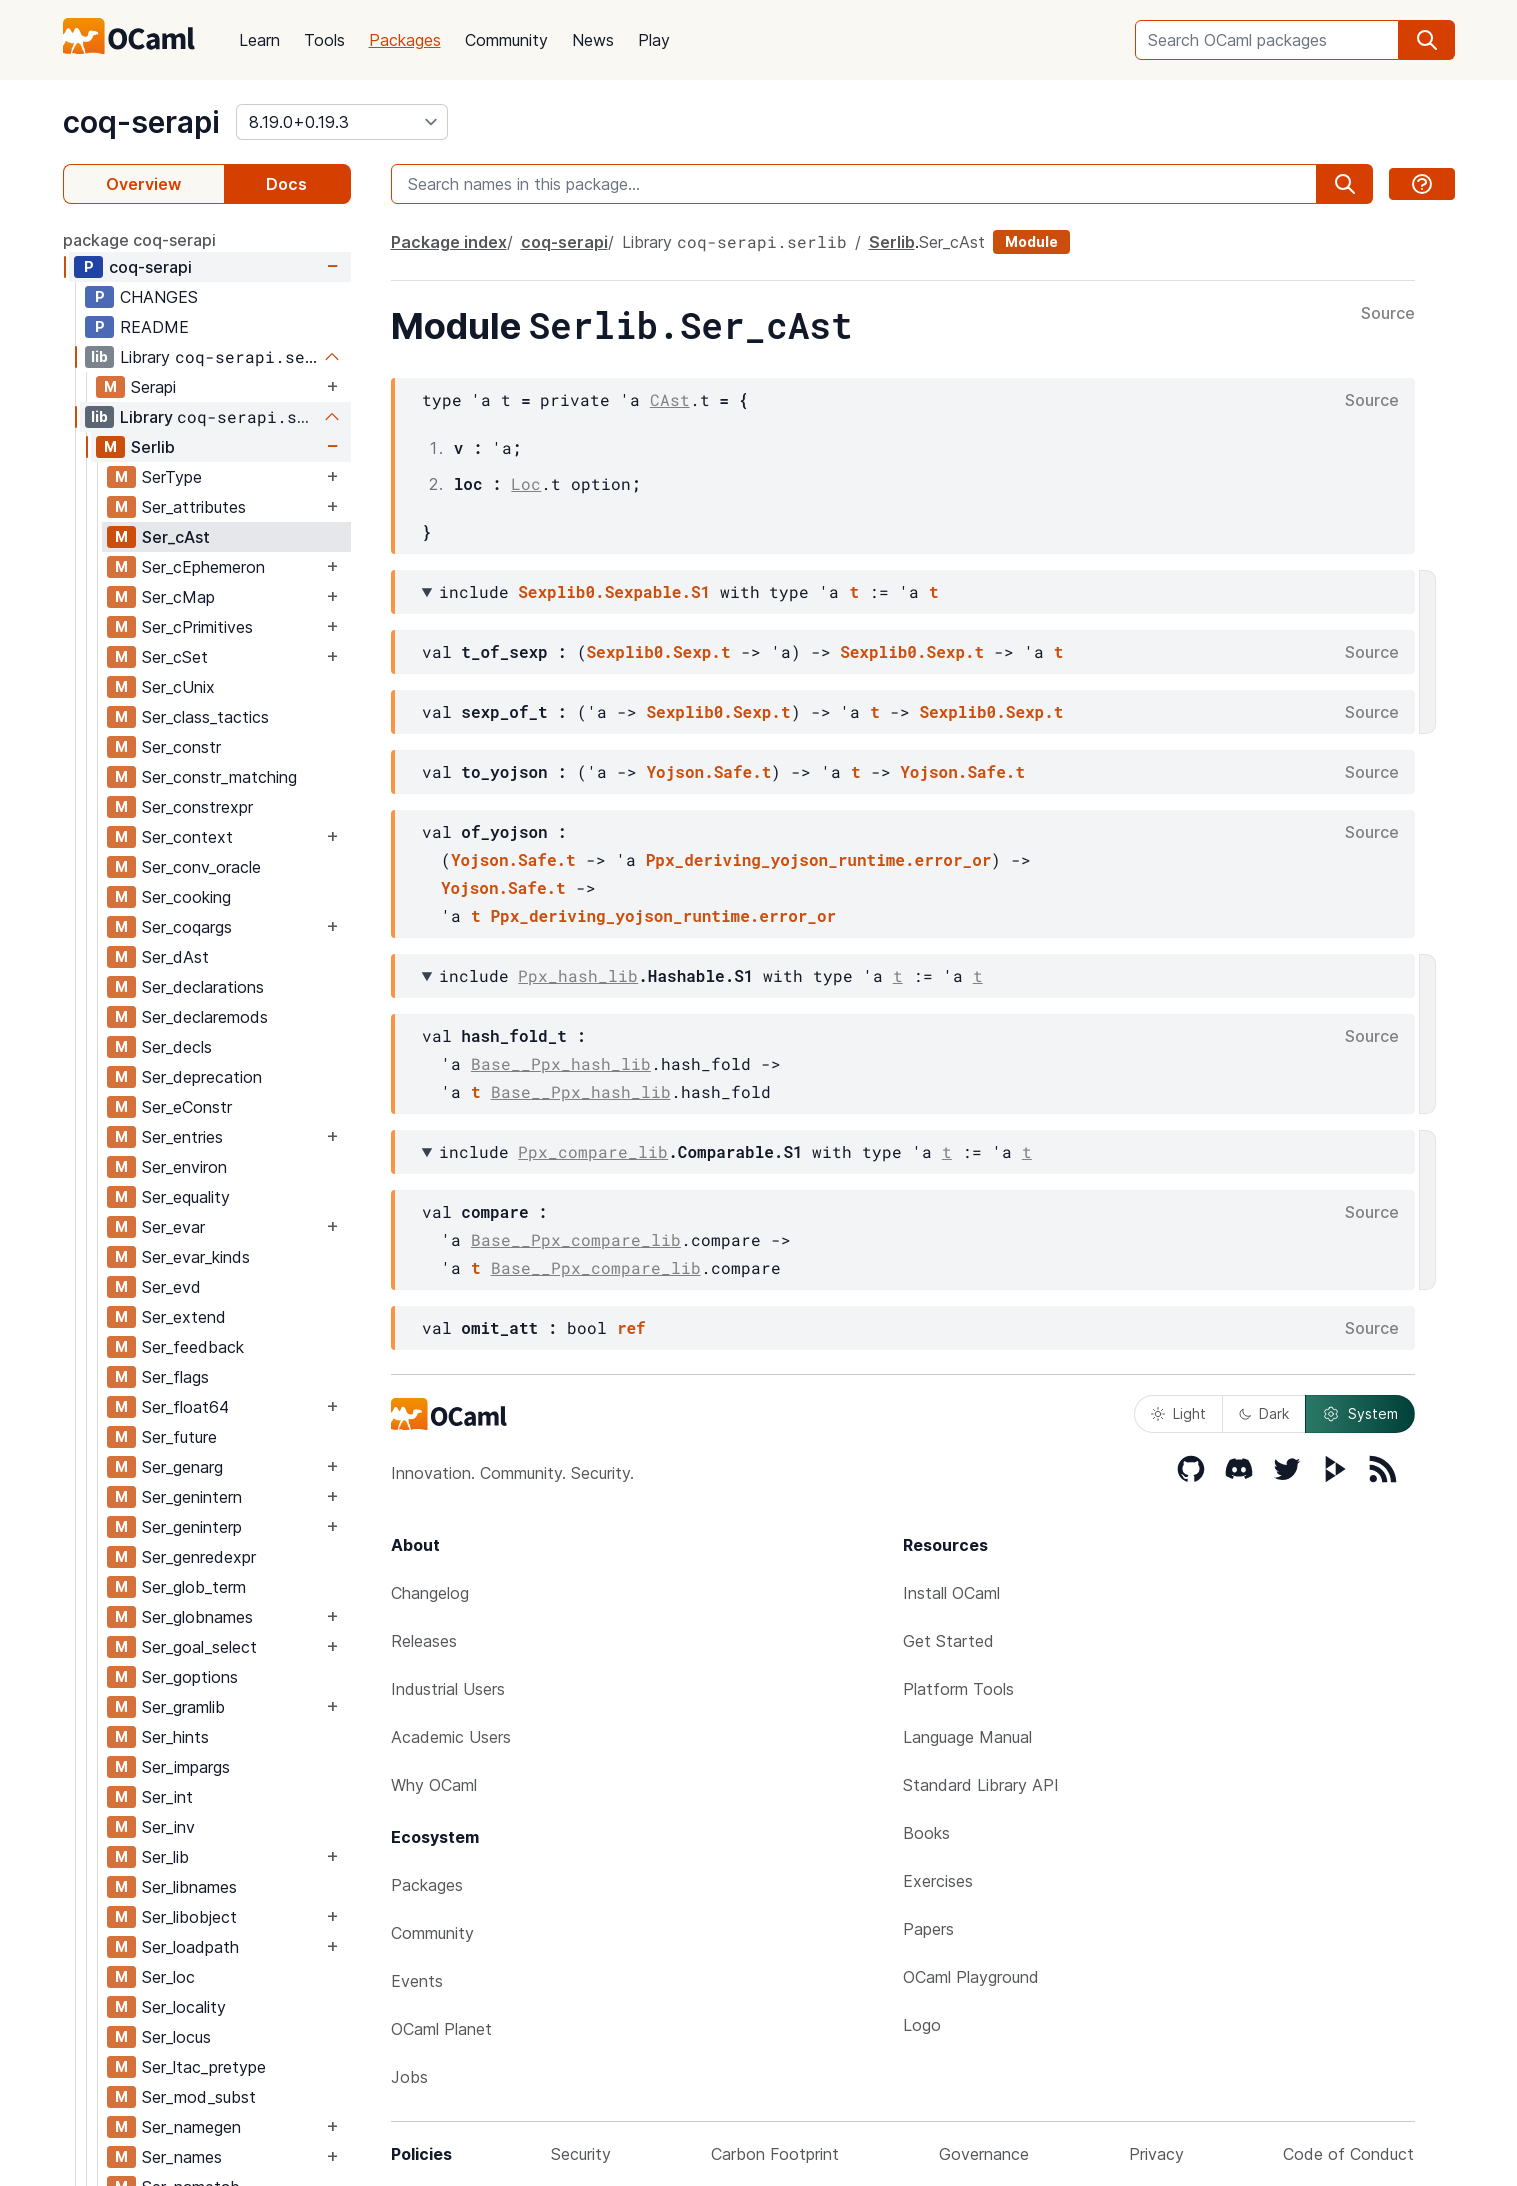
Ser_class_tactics (205, 717)
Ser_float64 (185, 1407)
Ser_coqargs (187, 927)
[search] (1427, 40)
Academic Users (451, 1737)
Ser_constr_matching (219, 777)
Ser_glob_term (194, 1587)
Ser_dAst (175, 957)
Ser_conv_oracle (201, 867)
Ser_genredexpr (199, 1557)
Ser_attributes (194, 507)
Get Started (948, 1641)
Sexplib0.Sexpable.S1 (614, 591)
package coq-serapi (139, 240)
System (1360, 1414)
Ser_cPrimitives (197, 627)
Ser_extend (184, 1317)
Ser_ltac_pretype (204, 2067)
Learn (259, 40)
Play (654, 40)
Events (417, 1981)
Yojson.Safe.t (709, 771)
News (593, 40)
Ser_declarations (203, 987)
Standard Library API (981, 1785)
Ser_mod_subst (199, 2097)
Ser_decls (177, 1047)
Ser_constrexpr (197, 807)
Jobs (409, 2077)
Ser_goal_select (199, 1647)
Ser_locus (176, 2037)
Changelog (430, 1593)
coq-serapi (141, 122)
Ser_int (167, 1797)
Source (1388, 314)
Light (1178, 1413)
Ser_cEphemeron (203, 567)
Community (506, 40)
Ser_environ (184, 1167)
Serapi (153, 387)
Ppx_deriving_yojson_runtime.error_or (819, 859)
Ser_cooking (186, 897)
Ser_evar (173, 1227)
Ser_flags (175, 1377)
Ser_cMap (178, 597)
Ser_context (187, 837)
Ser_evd (171, 1287)
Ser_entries (182, 1137)
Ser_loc (168, 1977)
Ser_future (179, 1437)
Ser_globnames (197, 1617)
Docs (286, 184)
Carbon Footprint (775, 2154)
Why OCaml (434, 1785)
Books (926, 1833)
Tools (324, 40)
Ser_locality (184, 2007)
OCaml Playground (971, 1977)
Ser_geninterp (192, 1527)
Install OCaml (951, 1593)
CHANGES (159, 297)
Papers (928, 1929)
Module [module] (1031, 241)
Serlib (153, 447)
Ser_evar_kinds (196, 1257)
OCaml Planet (441, 2029)
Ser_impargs (186, 1767)
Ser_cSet (175, 657)
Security (581, 2154)
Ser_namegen (191, 2127)
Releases (424, 1641)
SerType (172, 477)
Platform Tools (958, 1689)
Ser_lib (165, 1857)
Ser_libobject (189, 1917)
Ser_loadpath (190, 1947)
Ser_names (182, 2157)
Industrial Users (448, 1689)
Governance (984, 2154)
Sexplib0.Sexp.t (659, 651)
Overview (143, 184)
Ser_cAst (176, 537)
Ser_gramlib (183, 1707)
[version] (342, 122)
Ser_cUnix (178, 687)
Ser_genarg (182, 1467)
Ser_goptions (190, 1677)
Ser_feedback (193, 1347)
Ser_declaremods (205, 1017)
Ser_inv (168, 1827)
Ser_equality (186, 1197)
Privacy (1156, 2154)
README (154, 327)
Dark (1264, 1413)
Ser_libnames (189, 1887)
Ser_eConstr (187, 1107)
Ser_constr (181, 747)
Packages (405, 40)
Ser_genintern (192, 1497)
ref (631, 1327)
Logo (922, 2025)
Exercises (938, 1881)
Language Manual (967, 1737)
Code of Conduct (1348, 2154)
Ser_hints (175, 1737)
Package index (449, 242)
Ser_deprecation (202, 1077)
